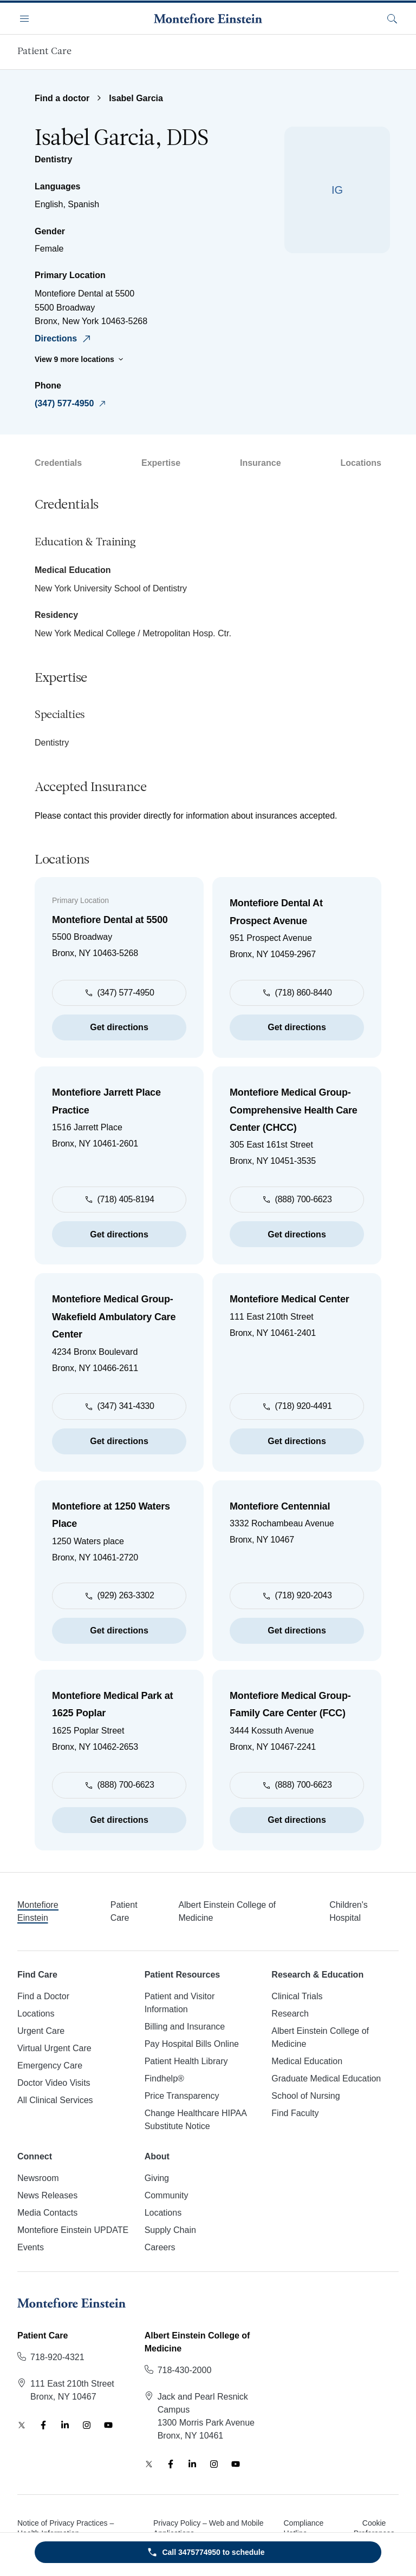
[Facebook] (43, 2425)
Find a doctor (62, 98)
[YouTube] (108, 2425)
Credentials (58, 462)
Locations (360, 462)
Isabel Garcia (136, 98)
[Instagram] (86, 2425)
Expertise (160, 462)
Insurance (260, 462)
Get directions (119, 1027)
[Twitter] (21, 2425)
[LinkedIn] (65, 2425)
